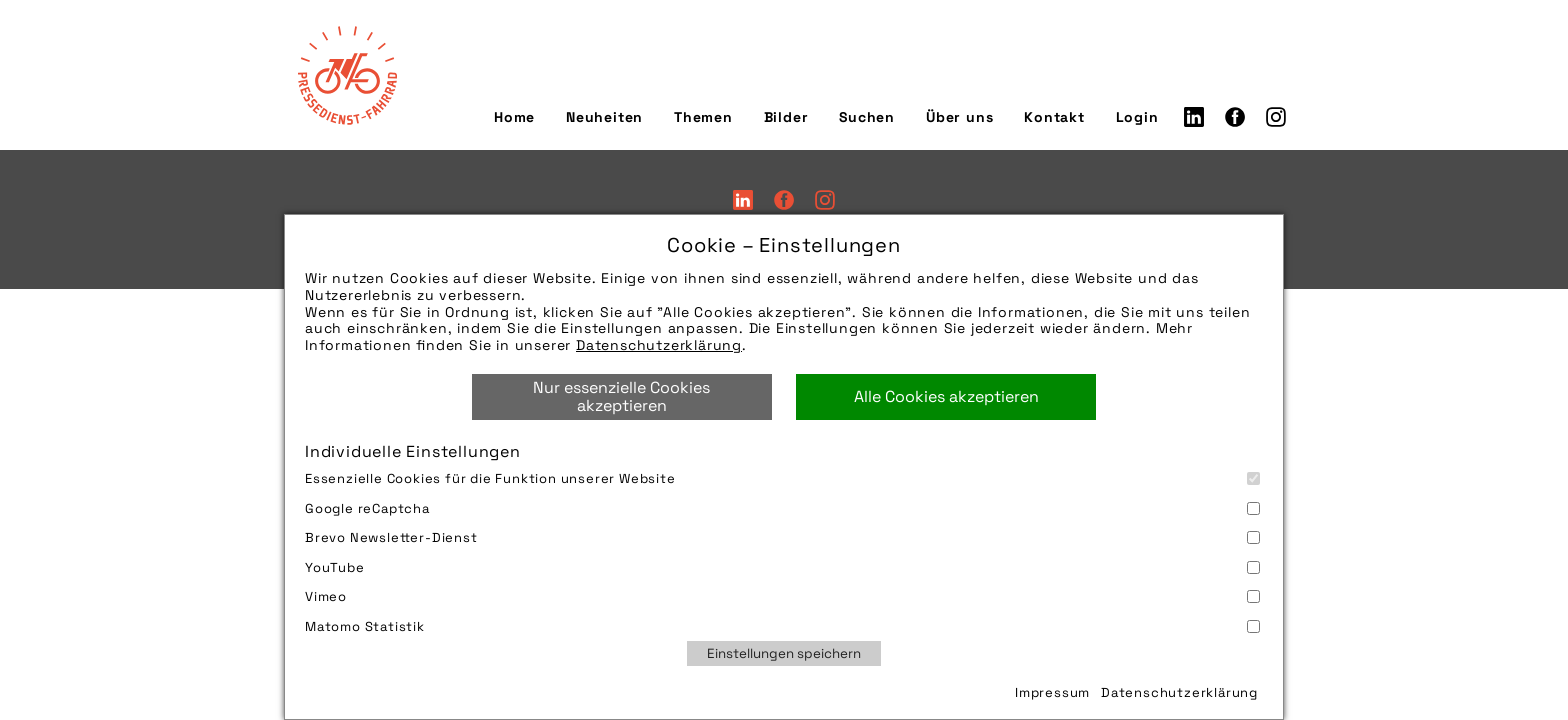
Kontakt (1054, 117)
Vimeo (782, 596)
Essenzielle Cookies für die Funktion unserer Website (782, 478)
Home (514, 117)
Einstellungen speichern (784, 653)
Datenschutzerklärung (659, 345)
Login (1137, 117)
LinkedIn (1194, 117)
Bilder (786, 117)
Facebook (1235, 117)
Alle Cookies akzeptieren (946, 396)
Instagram (1276, 117)
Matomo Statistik (782, 626)
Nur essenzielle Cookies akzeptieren (621, 396)
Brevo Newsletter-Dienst (782, 537)
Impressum (1052, 692)
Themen (703, 117)
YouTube (782, 567)
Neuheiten (604, 117)
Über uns (959, 117)
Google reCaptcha (782, 508)
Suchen (867, 117)
